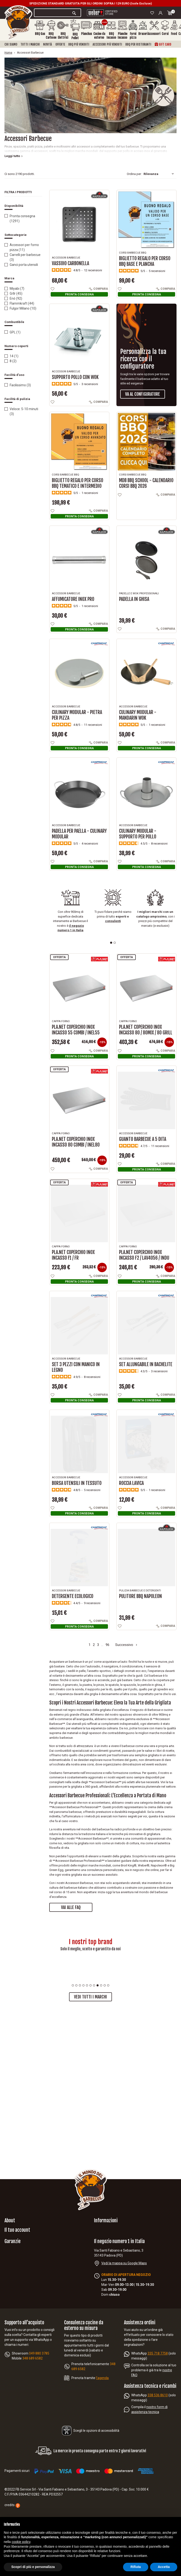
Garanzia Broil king (18, 2338)
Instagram (21, 2270)
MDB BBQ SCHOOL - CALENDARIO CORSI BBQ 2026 (146, 483)
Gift (163, 44)
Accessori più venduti (107, 44)
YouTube (14, 2270)
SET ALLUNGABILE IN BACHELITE (145, 1364)
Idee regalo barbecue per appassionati (32, 2262)
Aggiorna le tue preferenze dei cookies (123, 2262)
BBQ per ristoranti (138, 44)
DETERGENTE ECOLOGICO (72, 1596)
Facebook (6, 2270)
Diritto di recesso (106, 2241)
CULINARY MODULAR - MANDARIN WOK (137, 715)
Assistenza (12, 2227)
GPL (15, 332)
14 (14, 356)
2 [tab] (115, 943)
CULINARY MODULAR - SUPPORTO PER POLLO (137, 834)
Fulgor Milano (23, 308)
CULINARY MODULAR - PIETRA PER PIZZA (77, 715)
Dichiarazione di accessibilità (115, 2248)
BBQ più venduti (78, 44)
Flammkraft (22, 303)
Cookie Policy (104, 2234)
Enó (16, 298)
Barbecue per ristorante (22, 2255)
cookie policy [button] (21, 2542)
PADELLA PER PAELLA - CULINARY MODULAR (79, 834)
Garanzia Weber (16, 2331)
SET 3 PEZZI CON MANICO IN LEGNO (76, 1367)
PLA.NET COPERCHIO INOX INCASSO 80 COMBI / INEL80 (76, 1142)
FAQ (7, 2234)
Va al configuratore (142, 394)
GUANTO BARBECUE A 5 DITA (142, 1139)
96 (107, 1645)
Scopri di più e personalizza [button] (33, 2567)
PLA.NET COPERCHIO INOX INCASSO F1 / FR (73, 1255)
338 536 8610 (158, 2446)
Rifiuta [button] (136, 2567)
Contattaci (12, 2241)
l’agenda (102, 2429)
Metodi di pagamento (110, 2214)
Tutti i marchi (30, 44)
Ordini (8, 2297)
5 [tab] (87, 1969)
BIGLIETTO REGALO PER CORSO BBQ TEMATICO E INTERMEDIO (77, 483)
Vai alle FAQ (71, 1907)
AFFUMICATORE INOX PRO (73, 599)
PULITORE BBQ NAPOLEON (140, 1596)
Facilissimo (20, 385)
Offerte (60, 44)
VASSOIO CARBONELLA (70, 263)
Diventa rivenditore (18, 2221)
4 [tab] (83, 1969)
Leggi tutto (13, 156)
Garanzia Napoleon (18, 2324)
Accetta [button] (164, 2567)
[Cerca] (57, 13)
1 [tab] (111, 943)
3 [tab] (80, 1969)
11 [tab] (108, 1969)
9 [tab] (101, 1969)
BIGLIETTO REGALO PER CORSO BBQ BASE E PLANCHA (144, 261)
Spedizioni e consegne (111, 2221)
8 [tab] (98, 1969)
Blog (7, 2248)
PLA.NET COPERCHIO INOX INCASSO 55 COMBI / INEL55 (76, 1030)
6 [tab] (91, 1969)
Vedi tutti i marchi (90, 1981)
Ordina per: (134, 174)
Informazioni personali (21, 2290)
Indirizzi (10, 2304)
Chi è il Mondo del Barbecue (24, 2214)
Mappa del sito (105, 2255)
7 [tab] (94, 1969)
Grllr (16, 293)
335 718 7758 (158, 2405)
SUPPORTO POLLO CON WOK (75, 377)
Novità (47, 44)
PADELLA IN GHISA (134, 599)
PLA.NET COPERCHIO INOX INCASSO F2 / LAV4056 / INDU (144, 1255)
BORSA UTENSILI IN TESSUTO (77, 1483)
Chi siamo (10, 44)
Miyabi (17, 288)
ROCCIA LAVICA (131, 1483)
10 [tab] (105, 1969)
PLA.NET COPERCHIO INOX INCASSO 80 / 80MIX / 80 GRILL (145, 1030)
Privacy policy (104, 2227)
